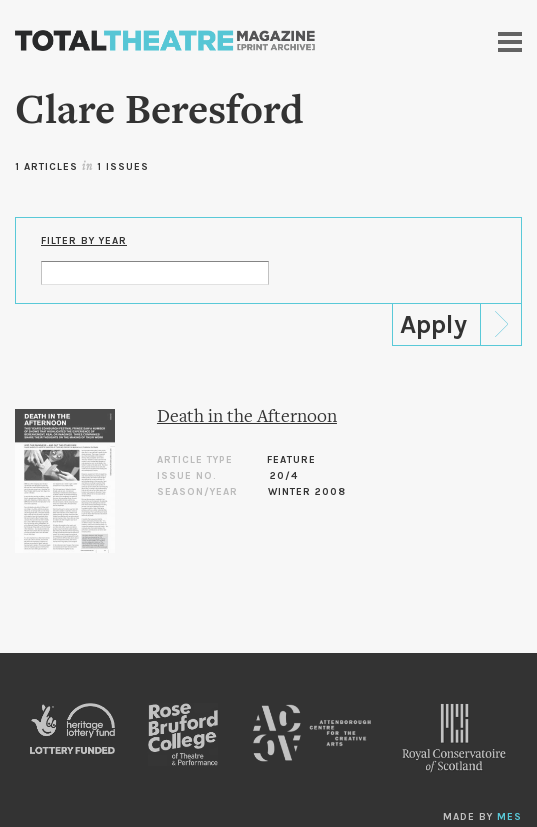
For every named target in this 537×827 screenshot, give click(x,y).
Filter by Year (84, 241)
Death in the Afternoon (247, 417)
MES (509, 817)
